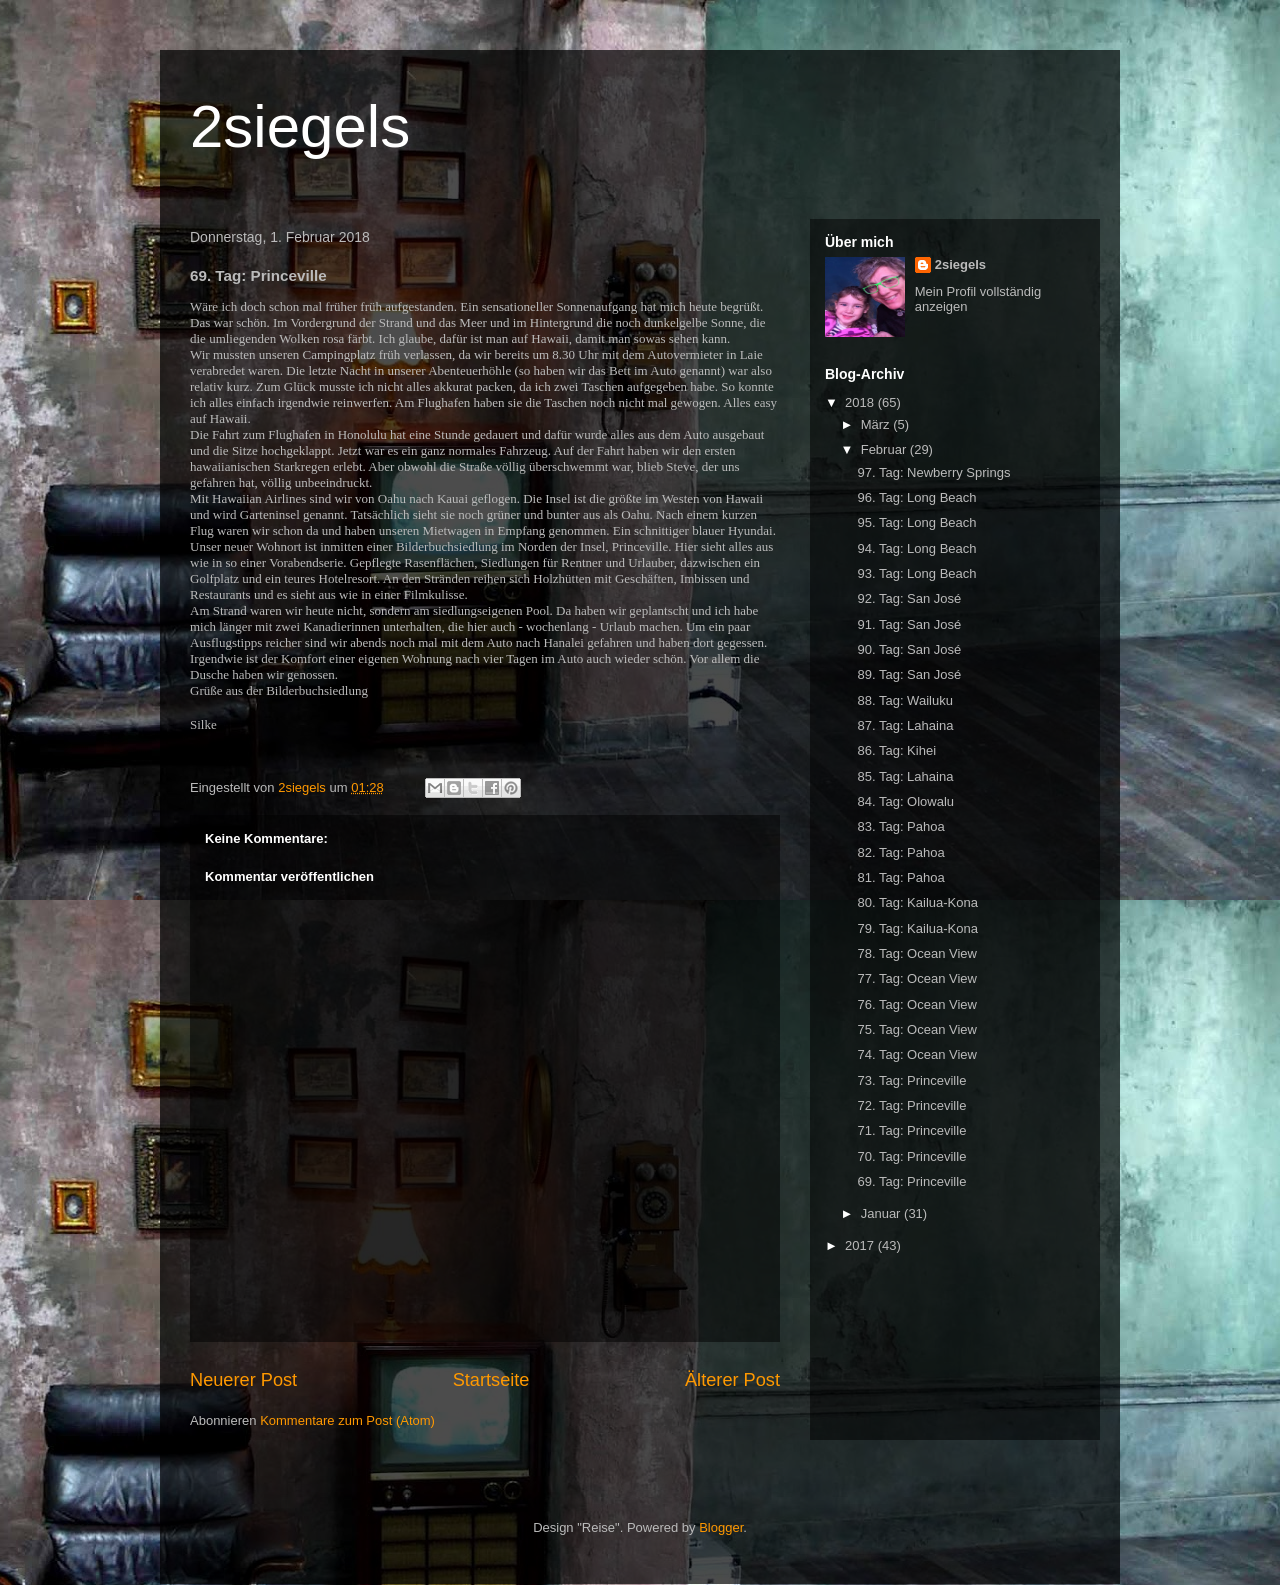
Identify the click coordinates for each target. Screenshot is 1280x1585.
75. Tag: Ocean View (917, 1029)
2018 (861, 402)
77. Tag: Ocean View (917, 978)
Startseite (491, 1380)
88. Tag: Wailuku (904, 700)
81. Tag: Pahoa (900, 877)
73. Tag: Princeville (911, 1080)
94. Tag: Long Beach (916, 548)
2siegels (300, 126)
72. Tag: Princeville (911, 1105)
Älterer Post (732, 1380)
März (877, 424)
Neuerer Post (243, 1380)
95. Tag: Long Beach (916, 522)
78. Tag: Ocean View (917, 953)
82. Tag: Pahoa (900, 852)
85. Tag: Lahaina (905, 776)
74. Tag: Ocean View (917, 1054)
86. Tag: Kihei (896, 750)
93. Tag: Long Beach (916, 573)
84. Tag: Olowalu (905, 801)
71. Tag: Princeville (911, 1130)
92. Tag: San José (909, 598)
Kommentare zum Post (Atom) (347, 1420)
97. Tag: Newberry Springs (933, 472)
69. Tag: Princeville (911, 1181)
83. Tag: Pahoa (900, 826)
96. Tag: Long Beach (916, 497)
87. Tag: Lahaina (905, 725)
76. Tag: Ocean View (917, 1004)
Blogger (721, 1527)
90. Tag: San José (909, 649)
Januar (882, 1213)
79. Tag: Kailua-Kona (917, 928)
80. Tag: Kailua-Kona (917, 902)
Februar (885, 449)
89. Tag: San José (909, 674)
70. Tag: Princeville (911, 1156)
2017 (861, 1245)
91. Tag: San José (909, 624)
